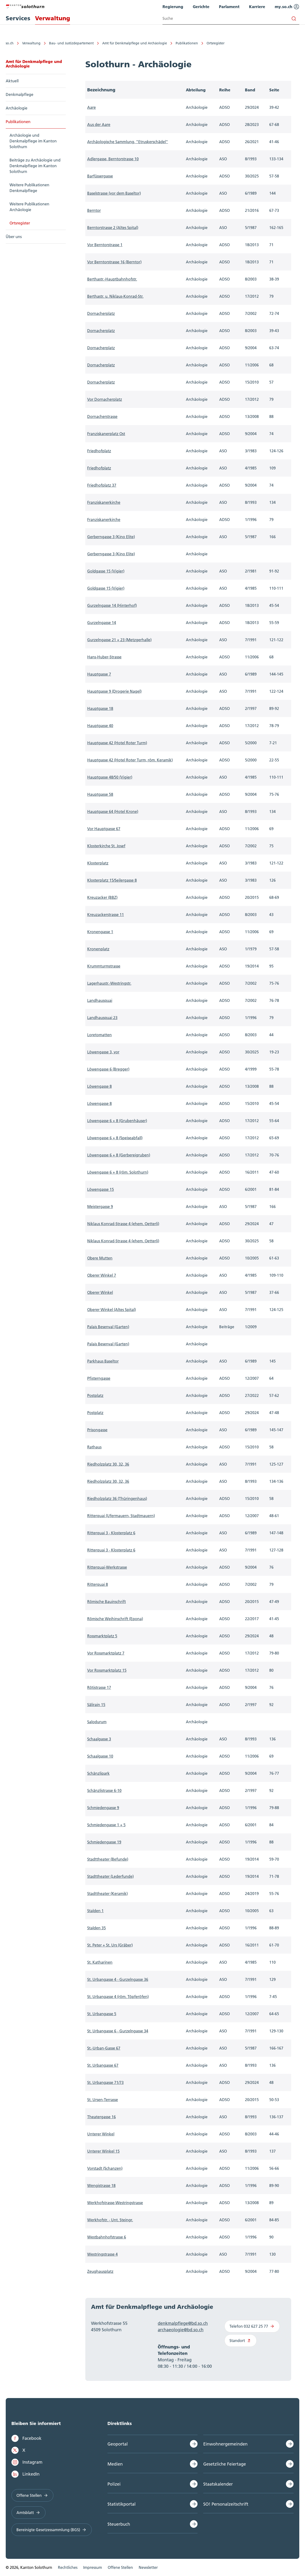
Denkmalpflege (19, 94)
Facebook (26, 2438)
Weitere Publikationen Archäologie (29, 207)
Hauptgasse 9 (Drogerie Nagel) (114, 691)
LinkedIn (25, 2474)
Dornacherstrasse (102, 416)
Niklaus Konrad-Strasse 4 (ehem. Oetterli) (123, 1223)
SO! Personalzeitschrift (225, 2504)
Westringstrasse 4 (102, 2254)
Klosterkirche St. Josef (106, 845)
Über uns (14, 236)
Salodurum (97, 1721)
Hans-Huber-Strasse (104, 657)
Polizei (114, 2484)
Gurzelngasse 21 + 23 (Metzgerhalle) (119, 639)
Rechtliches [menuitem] (67, 2567)
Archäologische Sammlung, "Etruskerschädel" (127, 141)
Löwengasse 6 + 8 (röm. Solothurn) (117, 1172)
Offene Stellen (32, 2495)
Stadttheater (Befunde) (107, 1859)
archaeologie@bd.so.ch (180, 2329)
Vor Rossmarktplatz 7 (105, 1653)
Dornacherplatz (101, 313)
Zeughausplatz (100, 2271)
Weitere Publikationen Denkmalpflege (29, 187)
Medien (115, 2464)
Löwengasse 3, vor (103, 1052)
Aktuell (12, 80)
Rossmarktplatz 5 (102, 1636)
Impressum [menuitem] (92, 2567)
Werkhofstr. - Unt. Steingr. (110, 2219)
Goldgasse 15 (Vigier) (105, 571)
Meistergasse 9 (100, 1206)
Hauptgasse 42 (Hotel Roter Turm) (117, 742)
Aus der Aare (98, 124)
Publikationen (187, 43)
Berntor (94, 210)
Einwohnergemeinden (225, 2444)
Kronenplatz (98, 949)
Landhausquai (99, 1000)
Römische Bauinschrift (106, 1601)
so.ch (10, 43)
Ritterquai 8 (97, 1584)
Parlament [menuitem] (229, 6)
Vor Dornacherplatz (104, 399)
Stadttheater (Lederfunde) (110, 1876)
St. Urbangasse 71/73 (105, 2082)
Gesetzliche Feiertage (224, 2464)
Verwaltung (31, 43)
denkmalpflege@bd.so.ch (183, 2323)
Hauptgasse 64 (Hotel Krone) (112, 811)
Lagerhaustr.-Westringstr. (109, 983)
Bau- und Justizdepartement (71, 43)
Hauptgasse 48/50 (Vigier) (109, 777)
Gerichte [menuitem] (201, 6)
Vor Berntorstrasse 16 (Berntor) (114, 262)
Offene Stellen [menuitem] (120, 2567)
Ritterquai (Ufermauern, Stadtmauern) (121, 1515)
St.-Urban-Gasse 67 (103, 2048)
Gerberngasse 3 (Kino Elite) (111, 536)
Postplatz (95, 1395)
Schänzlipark (98, 1773)
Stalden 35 (96, 1927)
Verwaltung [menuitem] (52, 18)
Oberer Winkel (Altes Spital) (111, 1309)
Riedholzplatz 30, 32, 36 (108, 1464)
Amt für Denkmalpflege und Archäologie (134, 43)
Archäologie (16, 108)
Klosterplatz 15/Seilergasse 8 (112, 880)
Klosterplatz (97, 863)
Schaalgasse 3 (99, 1739)
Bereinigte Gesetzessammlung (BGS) (51, 2529)
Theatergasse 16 (101, 2116)
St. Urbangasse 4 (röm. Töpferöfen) (118, 1996)
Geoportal (117, 2444)
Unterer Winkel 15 (103, 2151)
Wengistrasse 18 (101, 2185)
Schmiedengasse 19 (104, 1842)
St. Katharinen (99, 1962)
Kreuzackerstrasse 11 (105, 914)
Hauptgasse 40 (100, 725)
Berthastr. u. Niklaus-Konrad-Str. (115, 296)
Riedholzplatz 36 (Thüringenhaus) (117, 1498)
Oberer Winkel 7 (101, 1275)
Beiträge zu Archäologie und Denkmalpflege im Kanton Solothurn (35, 166)
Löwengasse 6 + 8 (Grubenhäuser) (117, 1120)
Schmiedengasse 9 (103, 1807)
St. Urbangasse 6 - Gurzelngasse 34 (117, 2031)
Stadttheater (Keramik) (107, 1893)
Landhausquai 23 (102, 1017)
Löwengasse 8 (99, 1086)
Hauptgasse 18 (100, 708)
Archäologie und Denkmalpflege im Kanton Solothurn (33, 141)
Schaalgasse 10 (100, 1756)
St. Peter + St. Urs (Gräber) (110, 1945)
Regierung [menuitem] (173, 6)
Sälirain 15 (96, 1704)
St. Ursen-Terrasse (102, 2099)
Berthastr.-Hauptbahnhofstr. (112, 279)
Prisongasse (97, 1429)
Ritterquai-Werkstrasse (107, 1567)
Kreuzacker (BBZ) (102, 897)
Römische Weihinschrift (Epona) (115, 1618)
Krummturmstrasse (103, 966)
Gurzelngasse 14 (101, 622)
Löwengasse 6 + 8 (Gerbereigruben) (118, 1155)
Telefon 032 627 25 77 (252, 2326)
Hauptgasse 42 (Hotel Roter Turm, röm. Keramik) (130, 760)
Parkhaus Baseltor (103, 1361)
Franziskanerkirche (103, 502)
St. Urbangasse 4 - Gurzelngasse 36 (117, 1979)
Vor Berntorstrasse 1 (104, 244)
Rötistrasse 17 (99, 1687)
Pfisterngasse (98, 1378)
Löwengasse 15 (100, 1189)
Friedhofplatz (99, 450)
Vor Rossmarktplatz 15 (107, 1670)
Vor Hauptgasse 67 (103, 828)
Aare (91, 107)
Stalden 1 (95, 1910)
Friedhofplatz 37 (101, 485)
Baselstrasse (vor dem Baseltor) (114, 193)
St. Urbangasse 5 (101, 2013)
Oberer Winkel (100, 1292)
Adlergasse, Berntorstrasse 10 (113, 158)
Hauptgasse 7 (99, 674)
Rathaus (94, 1447)
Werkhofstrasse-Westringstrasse (115, 2202)
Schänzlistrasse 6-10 (104, 1790)
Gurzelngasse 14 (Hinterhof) (112, 605)
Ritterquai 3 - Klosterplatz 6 (111, 1532)
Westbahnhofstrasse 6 (106, 2237)
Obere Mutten (99, 1258)
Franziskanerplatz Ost (106, 433)
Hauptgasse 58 (100, 794)
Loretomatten (99, 1034)
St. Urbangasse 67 (102, 2065)
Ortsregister (215, 43)
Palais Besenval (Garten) (108, 1326)
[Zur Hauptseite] (25, 6)
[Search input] (231, 18)
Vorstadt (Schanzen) (104, 2168)
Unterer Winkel (100, 2134)
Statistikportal (121, 2504)
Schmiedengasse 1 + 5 (106, 1824)
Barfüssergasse (100, 176)
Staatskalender (218, 2484)
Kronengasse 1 (100, 931)
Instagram (26, 2462)
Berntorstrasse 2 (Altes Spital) (112, 227)
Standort (240, 2340)
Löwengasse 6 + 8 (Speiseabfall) (114, 1137)
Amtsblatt (28, 2512)
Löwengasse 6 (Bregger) (108, 1069)
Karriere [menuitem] (257, 6)
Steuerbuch (118, 2524)
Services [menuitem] (18, 18)
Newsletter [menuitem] (148, 2567)
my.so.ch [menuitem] (287, 7)
